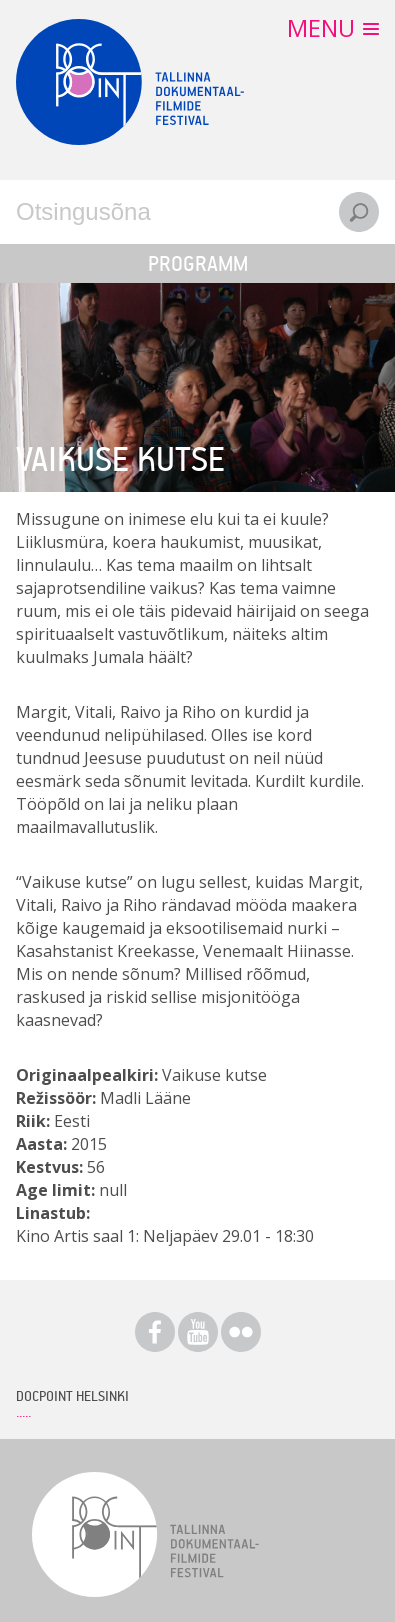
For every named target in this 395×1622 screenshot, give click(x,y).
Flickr (241, 1332)
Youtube (198, 1332)
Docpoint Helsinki (72, 1395)
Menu (321, 27)
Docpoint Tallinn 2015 (130, 82)
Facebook (155, 1332)
